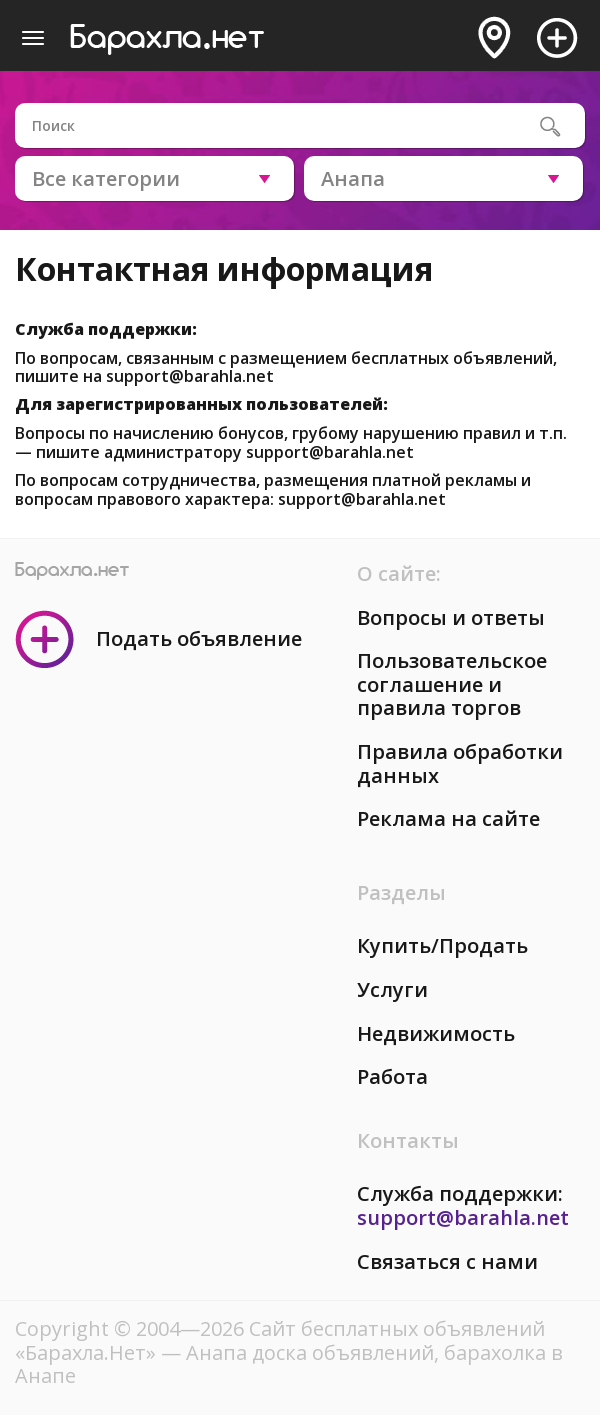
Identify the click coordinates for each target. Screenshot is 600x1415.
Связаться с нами (447, 1261)
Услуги (392, 989)
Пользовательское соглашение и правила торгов (452, 684)
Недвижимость (436, 1033)
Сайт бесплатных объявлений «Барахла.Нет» (280, 1340)
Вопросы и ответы (451, 617)
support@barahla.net (190, 376)
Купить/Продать (442, 945)
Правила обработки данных (460, 763)
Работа (392, 1076)
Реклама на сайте (448, 818)
